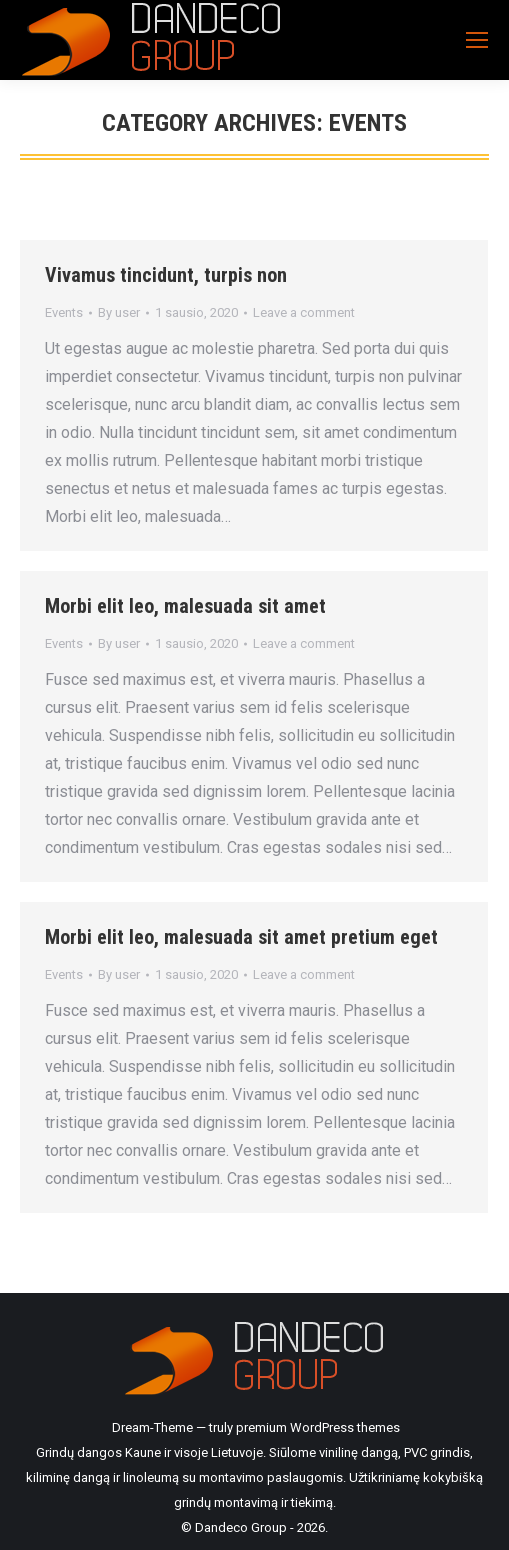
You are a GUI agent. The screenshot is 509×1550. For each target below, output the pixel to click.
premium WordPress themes (318, 1427)
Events (64, 312)
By (119, 312)
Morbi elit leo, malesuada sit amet (185, 606)
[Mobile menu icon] (477, 40)
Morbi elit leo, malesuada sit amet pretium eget (241, 937)
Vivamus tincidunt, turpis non (166, 275)
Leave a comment (304, 312)
